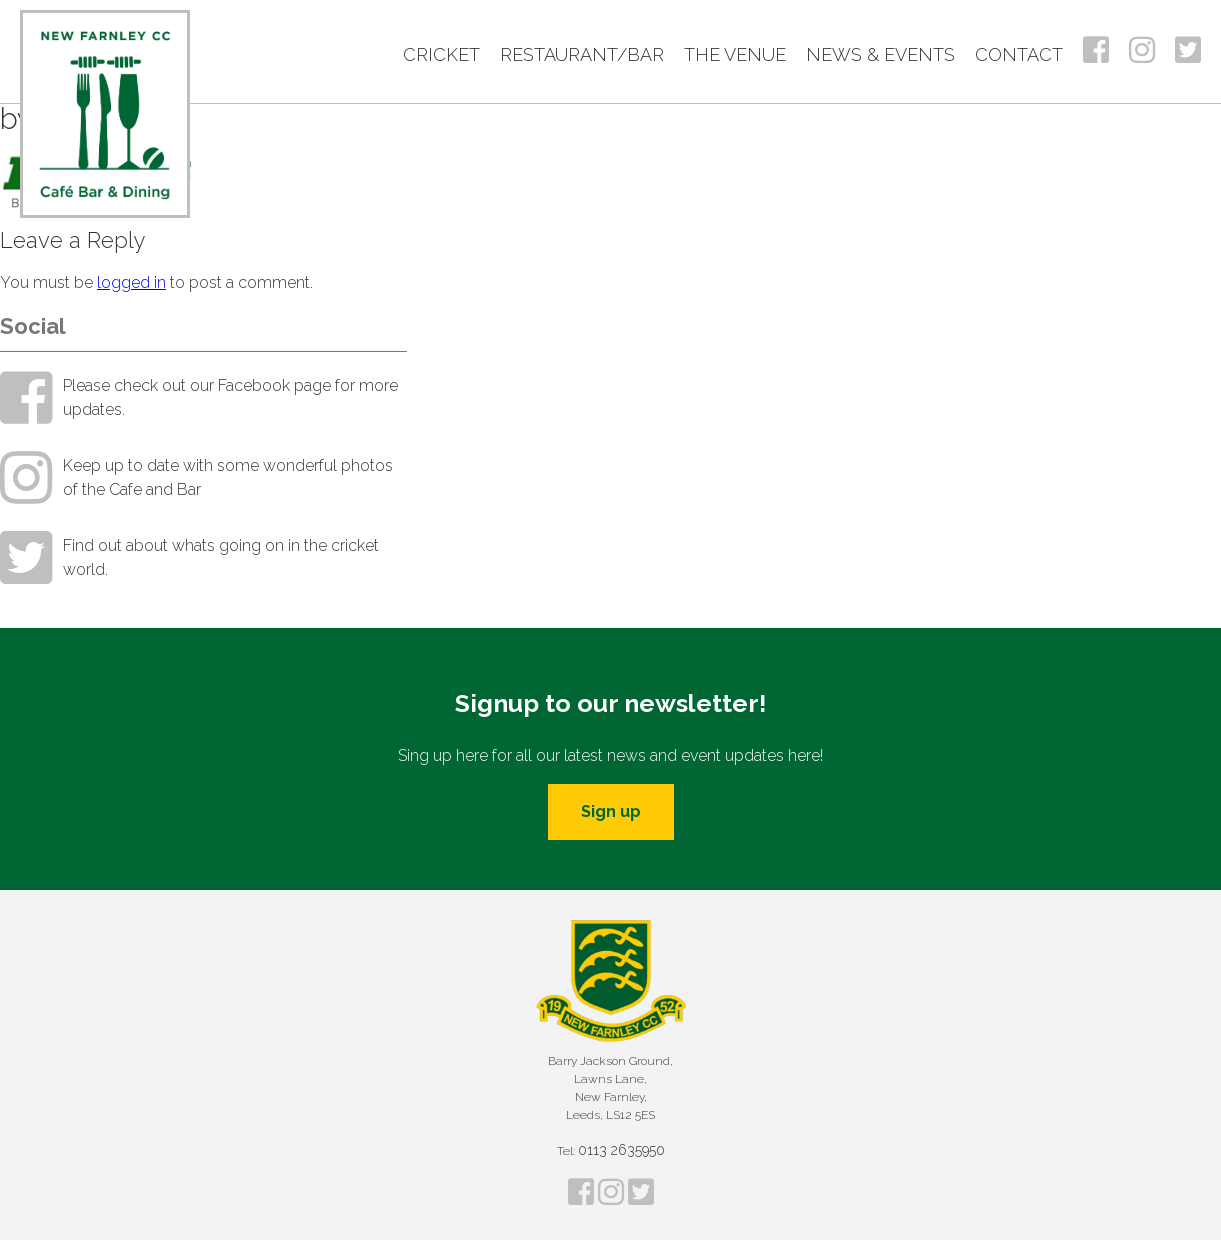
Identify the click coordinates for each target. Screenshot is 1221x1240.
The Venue (735, 54)
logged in (131, 282)
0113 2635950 (621, 1150)
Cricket (441, 54)
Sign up (611, 811)
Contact (1019, 54)
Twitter (1188, 50)
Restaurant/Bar (582, 54)
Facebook (1096, 50)
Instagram (1142, 50)
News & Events (880, 54)
